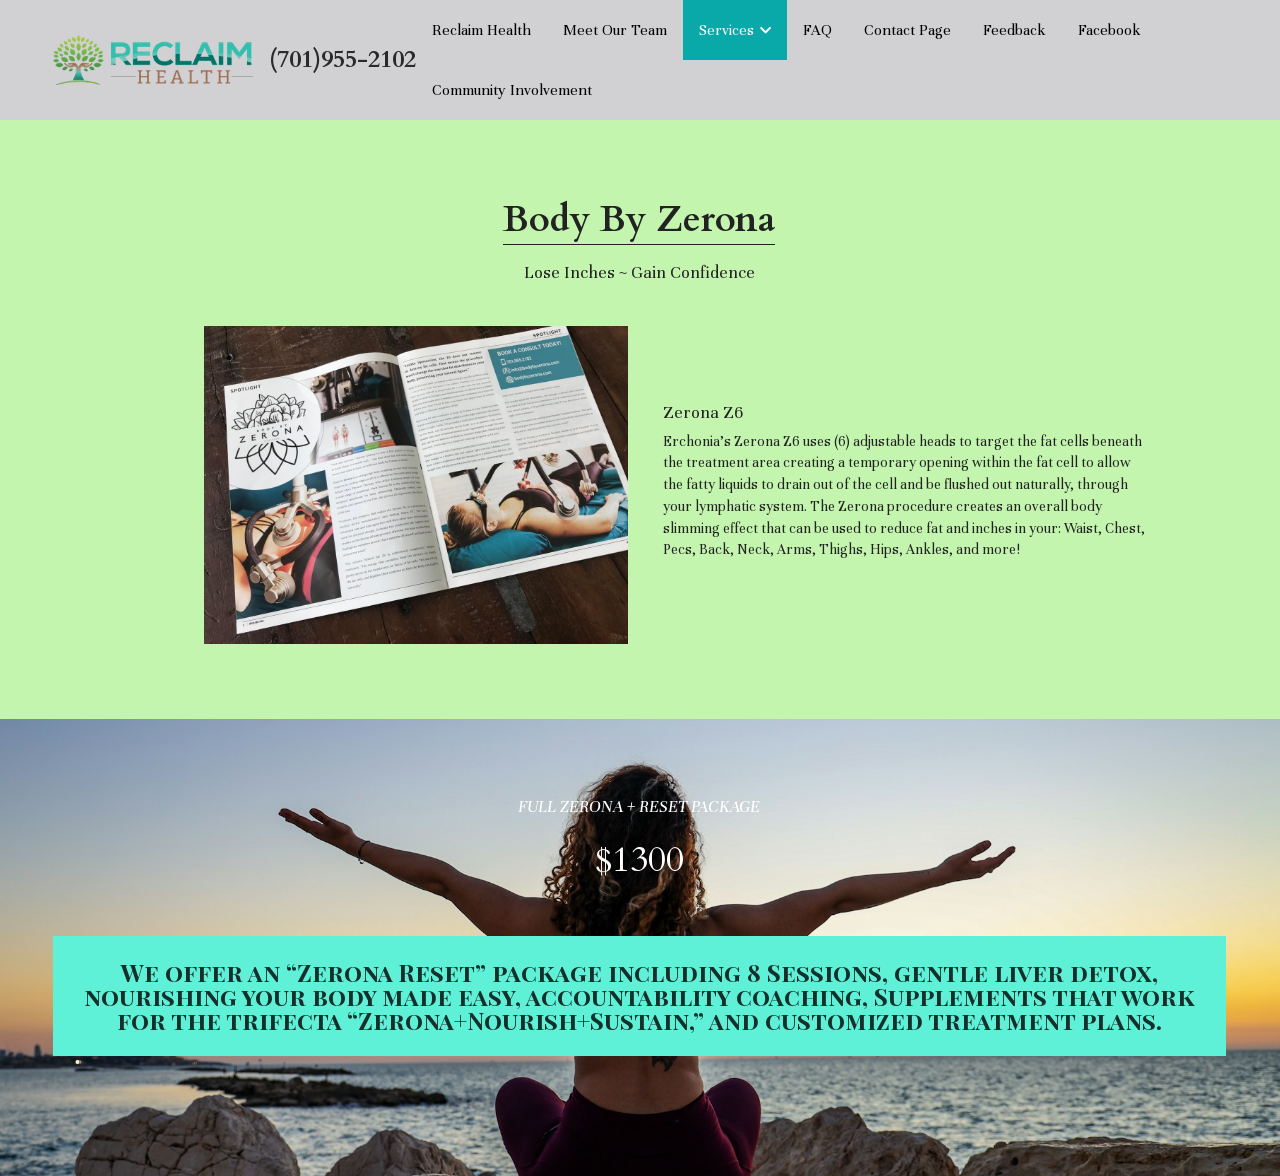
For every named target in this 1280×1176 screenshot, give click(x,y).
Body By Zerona (639, 219)
